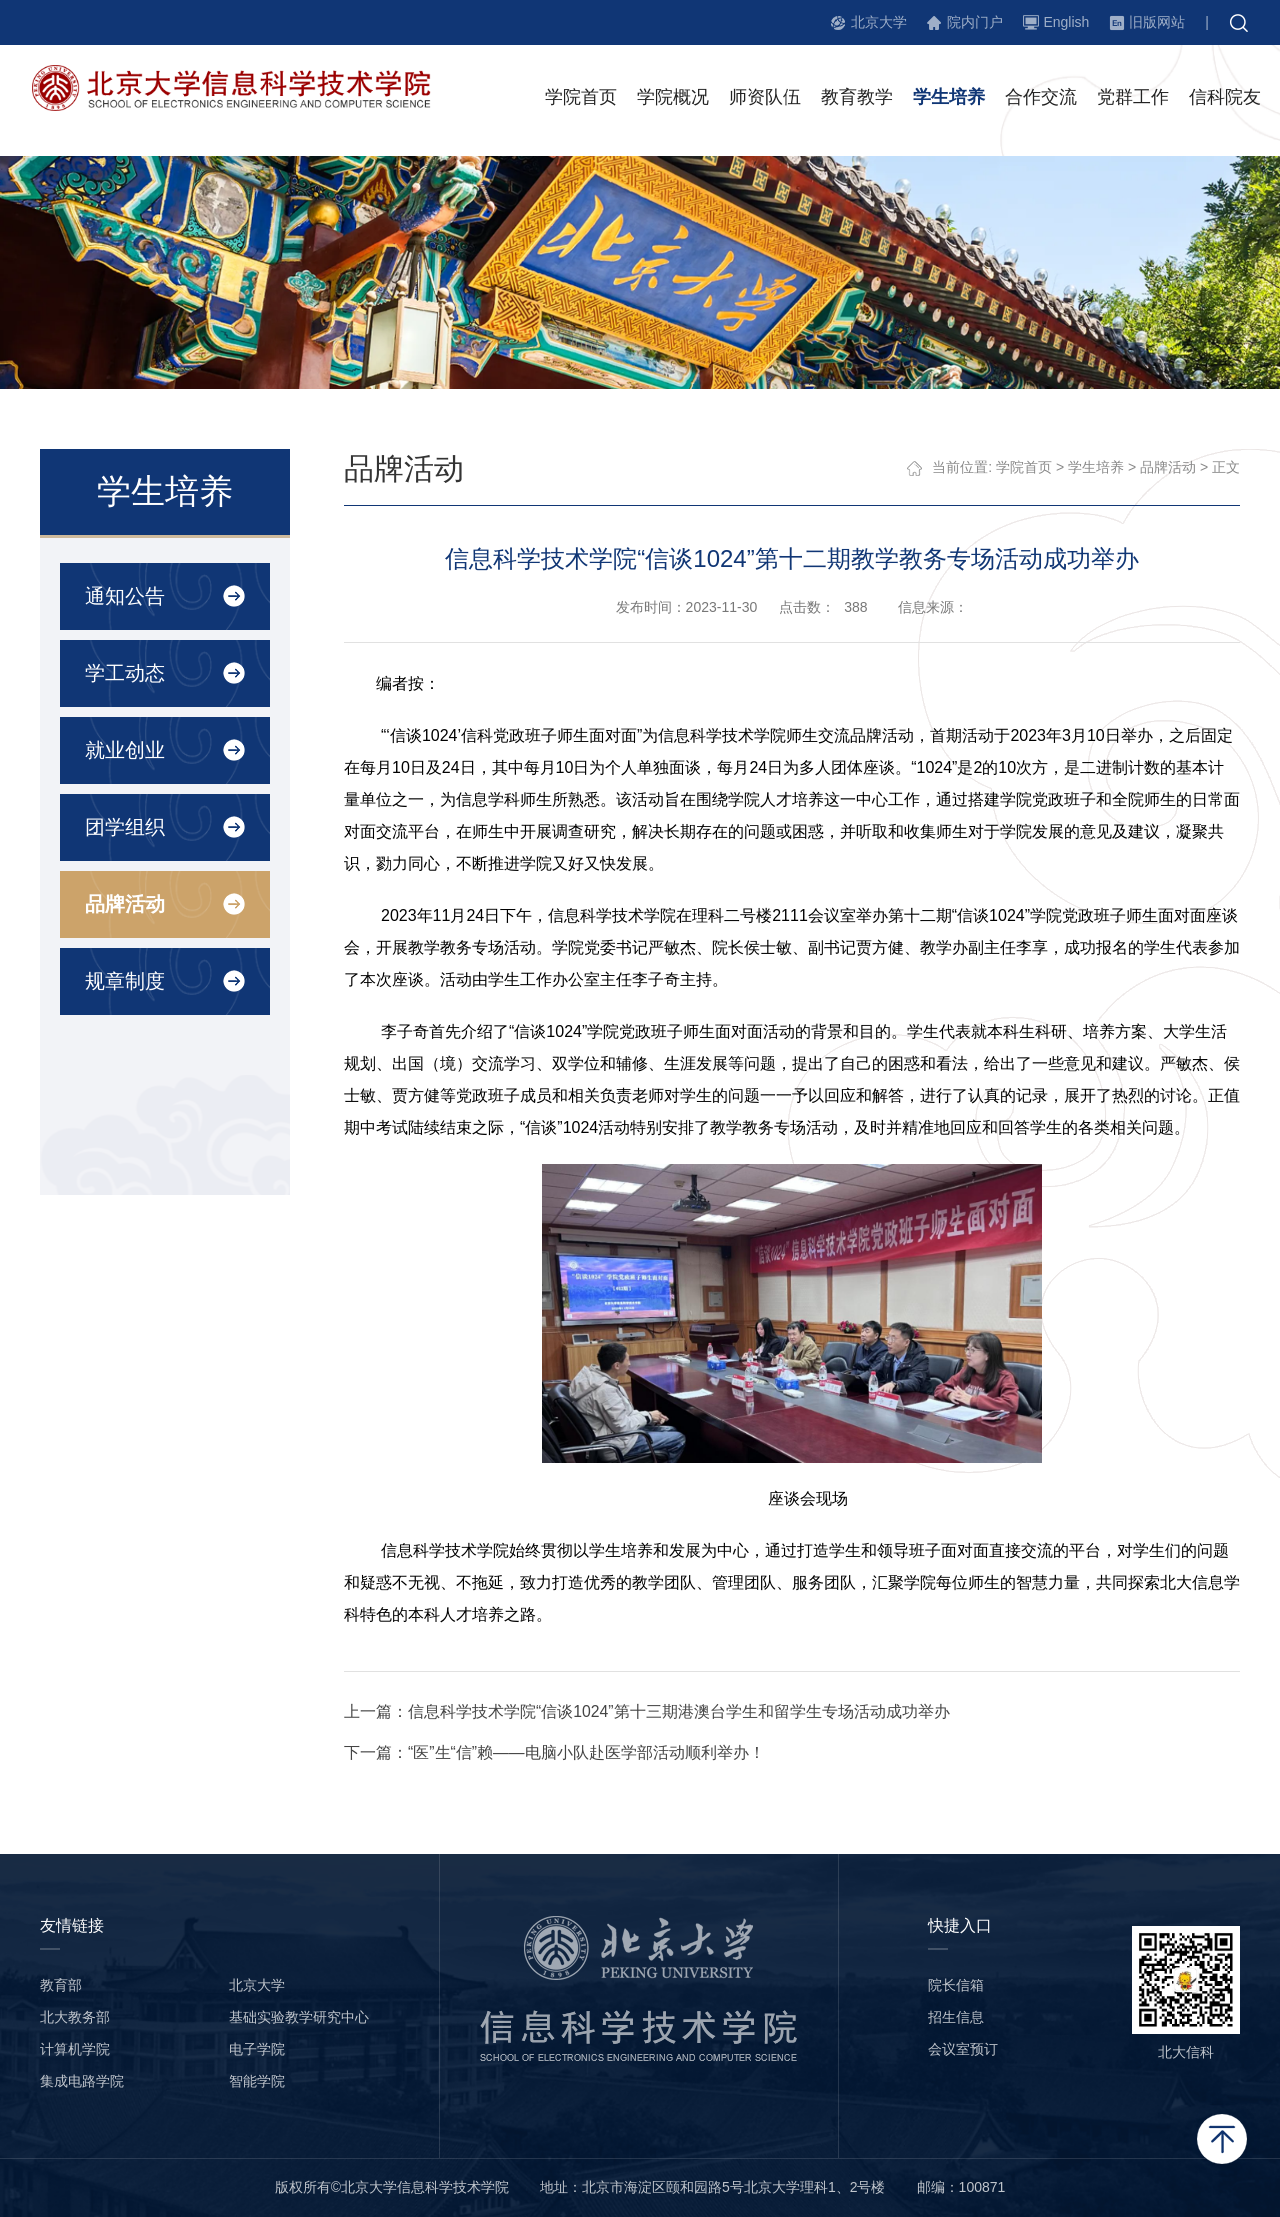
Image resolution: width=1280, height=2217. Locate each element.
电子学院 (257, 2049)
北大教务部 (75, 2017)
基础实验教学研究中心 (299, 2017)
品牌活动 (124, 904)
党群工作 (1133, 99)
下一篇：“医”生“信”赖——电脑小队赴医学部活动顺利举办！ (555, 1752)
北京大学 (879, 22)
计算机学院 (75, 2049)
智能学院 (257, 2081)
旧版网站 (1157, 22)
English (1066, 22)
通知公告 (124, 596)
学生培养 (949, 99)
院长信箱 (956, 1985)
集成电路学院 (82, 2081)
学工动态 (124, 673)
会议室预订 (963, 2049)
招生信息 (956, 2017)
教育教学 (857, 99)
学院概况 (673, 99)
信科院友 (1225, 99)
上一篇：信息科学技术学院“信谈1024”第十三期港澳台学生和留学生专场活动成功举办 (648, 1711)
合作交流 (1041, 99)
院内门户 (975, 22)
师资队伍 (765, 99)
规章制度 (124, 981)
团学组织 (124, 827)
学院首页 (581, 99)
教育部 (61, 1985)
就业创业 (124, 750)
